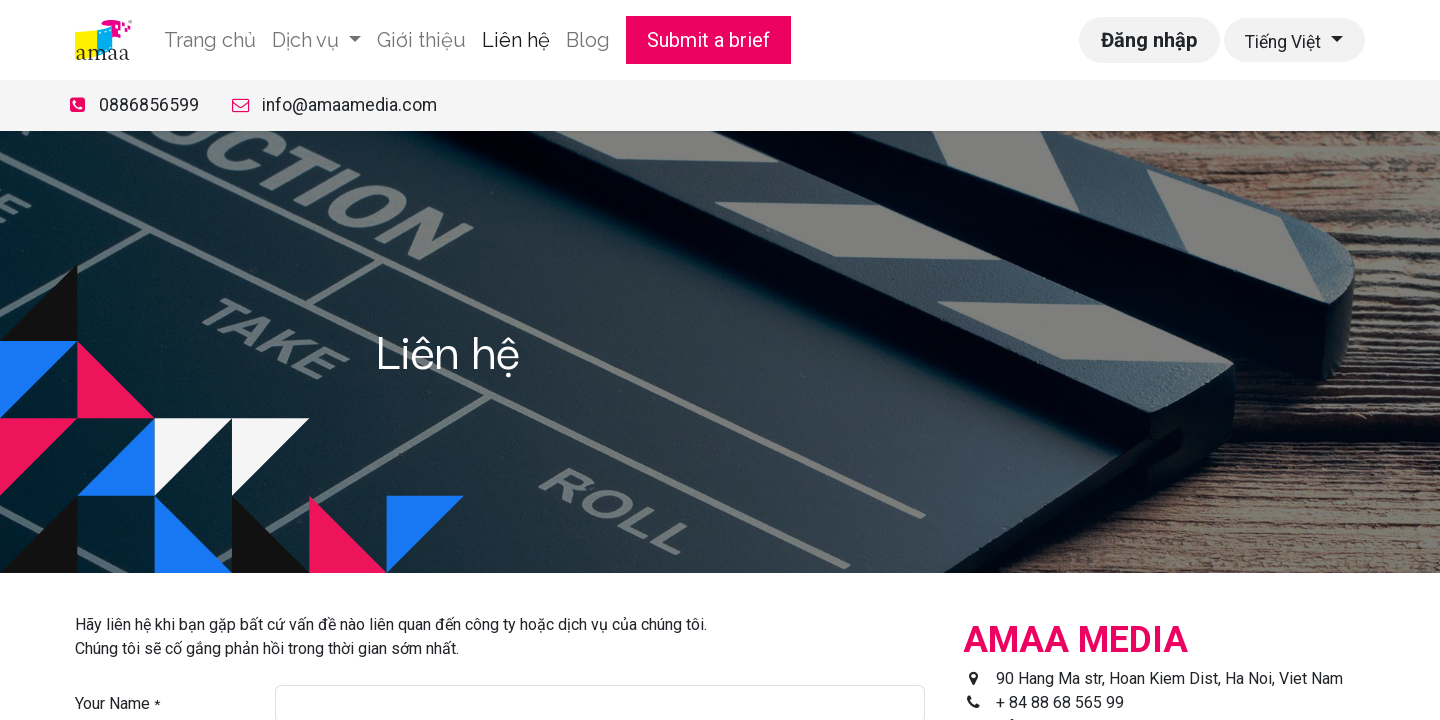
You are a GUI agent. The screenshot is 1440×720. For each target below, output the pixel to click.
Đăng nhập (1149, 40)
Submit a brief (708, 40)
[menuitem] (210, 40)
